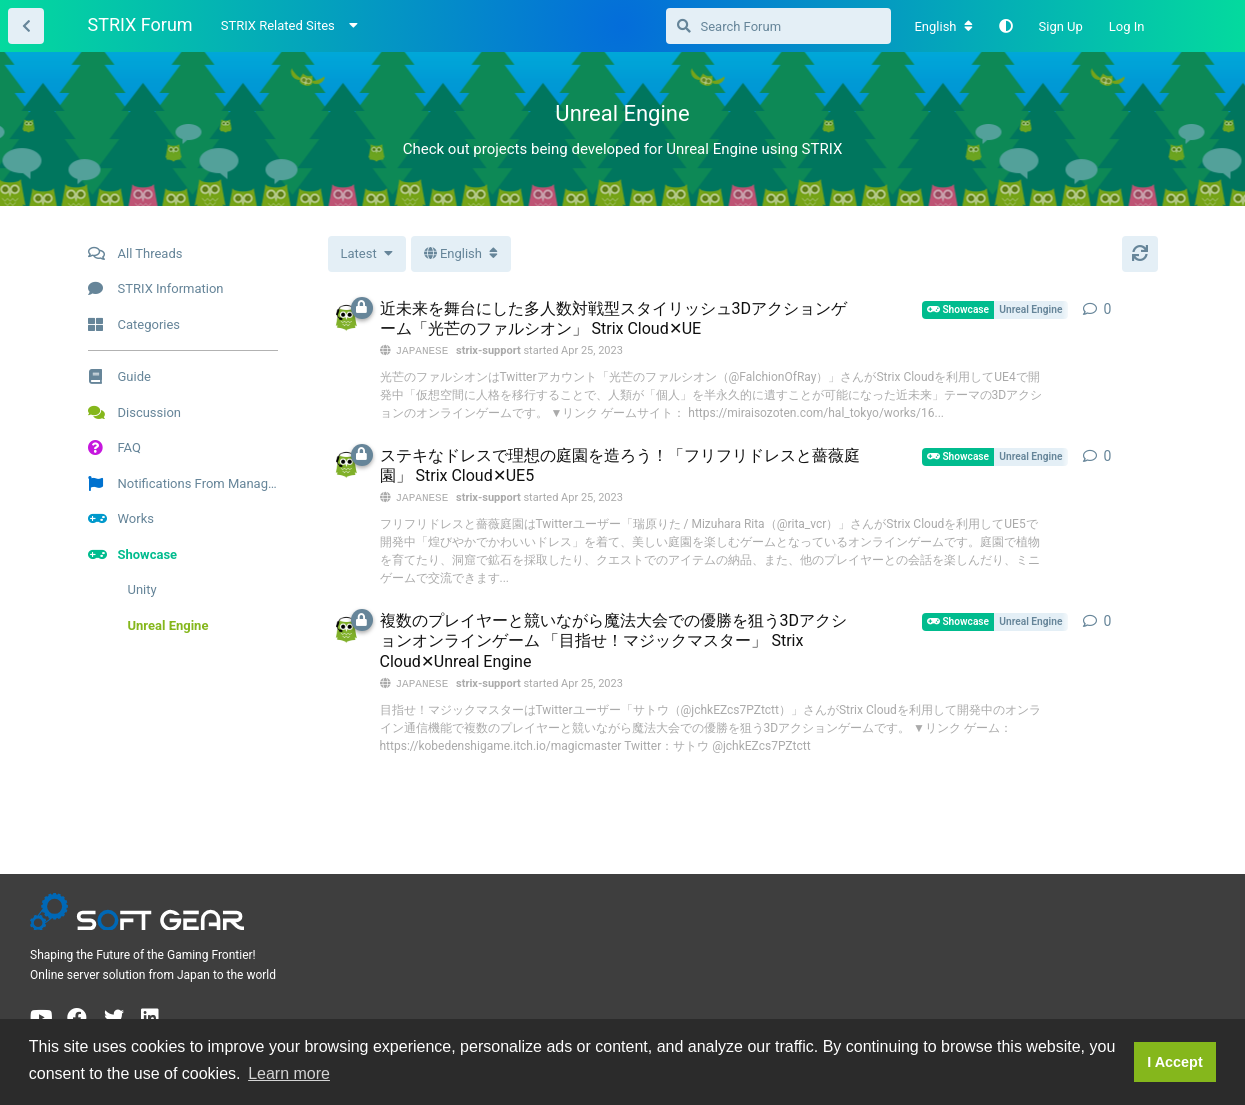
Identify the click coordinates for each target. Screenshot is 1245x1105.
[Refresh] (1140, 254)
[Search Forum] (778, 26)
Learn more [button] (289, 1073)
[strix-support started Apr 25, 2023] (346, 318)
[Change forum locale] (943, 27)
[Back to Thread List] (26, 26)
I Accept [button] (1174, 1062)
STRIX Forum (140, 24)
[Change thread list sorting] (367, 254)
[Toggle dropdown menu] (461, 254)
